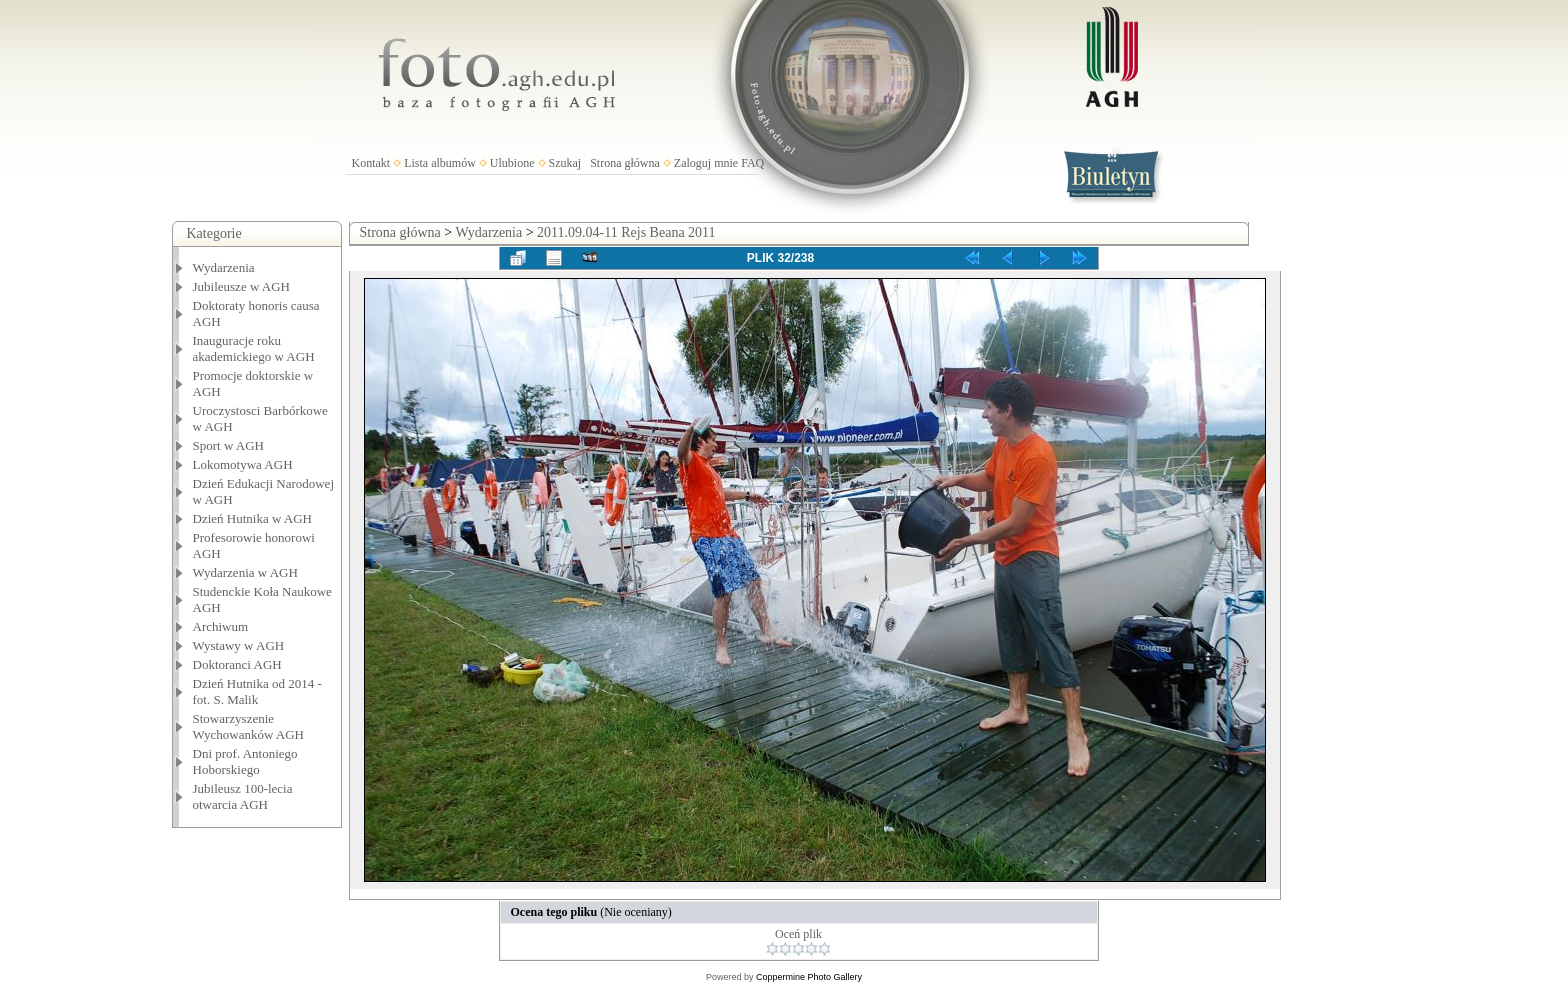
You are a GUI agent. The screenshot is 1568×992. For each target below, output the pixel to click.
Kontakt (371, 163)
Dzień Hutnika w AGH (253, 518)
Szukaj (565, 163)
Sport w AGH (229, 445)
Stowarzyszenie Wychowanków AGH (249, 726)
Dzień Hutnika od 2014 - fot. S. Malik (257, 691)
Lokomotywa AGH (243, 464)
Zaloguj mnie (706, 163)
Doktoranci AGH (237, 664)
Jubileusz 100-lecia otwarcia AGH (243, 796)
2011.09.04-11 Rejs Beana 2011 (626, 232)
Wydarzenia (224, 267)
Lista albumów (440, 163)
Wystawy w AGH (239, 645)
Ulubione (512, 163)
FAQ (752, 163)
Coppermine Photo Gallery (809, 977)
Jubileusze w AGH (242, 286)
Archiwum (221, 626)
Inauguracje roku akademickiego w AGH (254, 348)
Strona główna (625, 163)
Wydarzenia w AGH (245, 572)
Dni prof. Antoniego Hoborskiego (245, 761)
